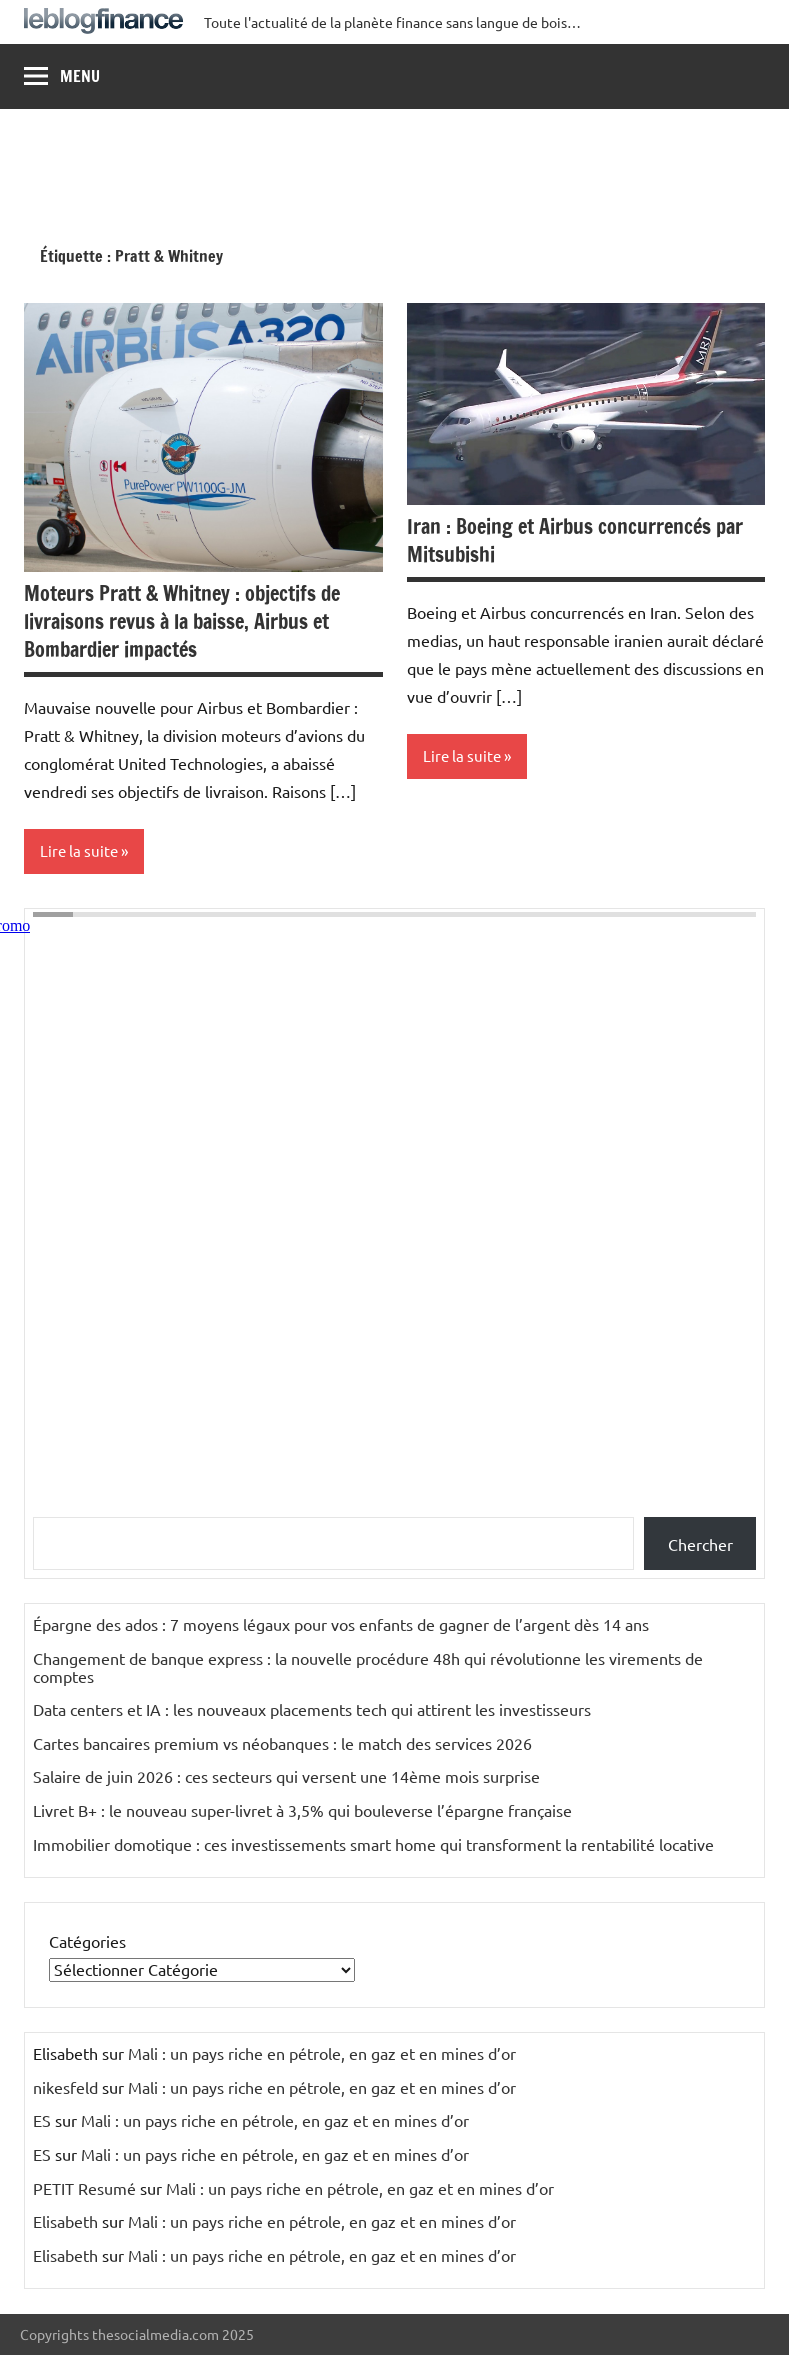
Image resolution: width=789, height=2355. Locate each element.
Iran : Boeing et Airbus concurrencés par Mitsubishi (575, 540)
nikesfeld (65, 2087)
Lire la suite (79, 850)
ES (42, 2120)
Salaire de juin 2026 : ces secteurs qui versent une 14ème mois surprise (286, 1776)
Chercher (700, 1544)
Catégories (87, 1941)
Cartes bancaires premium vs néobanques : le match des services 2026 (282, 1743)
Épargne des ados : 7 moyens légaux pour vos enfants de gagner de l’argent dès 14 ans (341, 1624)
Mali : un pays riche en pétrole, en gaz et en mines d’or (322, 2053)
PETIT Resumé (84, 2188)
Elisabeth (65, 2221)
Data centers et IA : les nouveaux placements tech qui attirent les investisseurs (312, 1709)
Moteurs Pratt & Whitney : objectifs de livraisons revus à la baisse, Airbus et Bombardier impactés (182, 621)
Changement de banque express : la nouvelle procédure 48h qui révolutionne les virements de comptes (368, 1667)
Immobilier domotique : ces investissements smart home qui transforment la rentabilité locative (373, 1844)
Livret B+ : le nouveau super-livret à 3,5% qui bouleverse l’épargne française (302, 1810)
